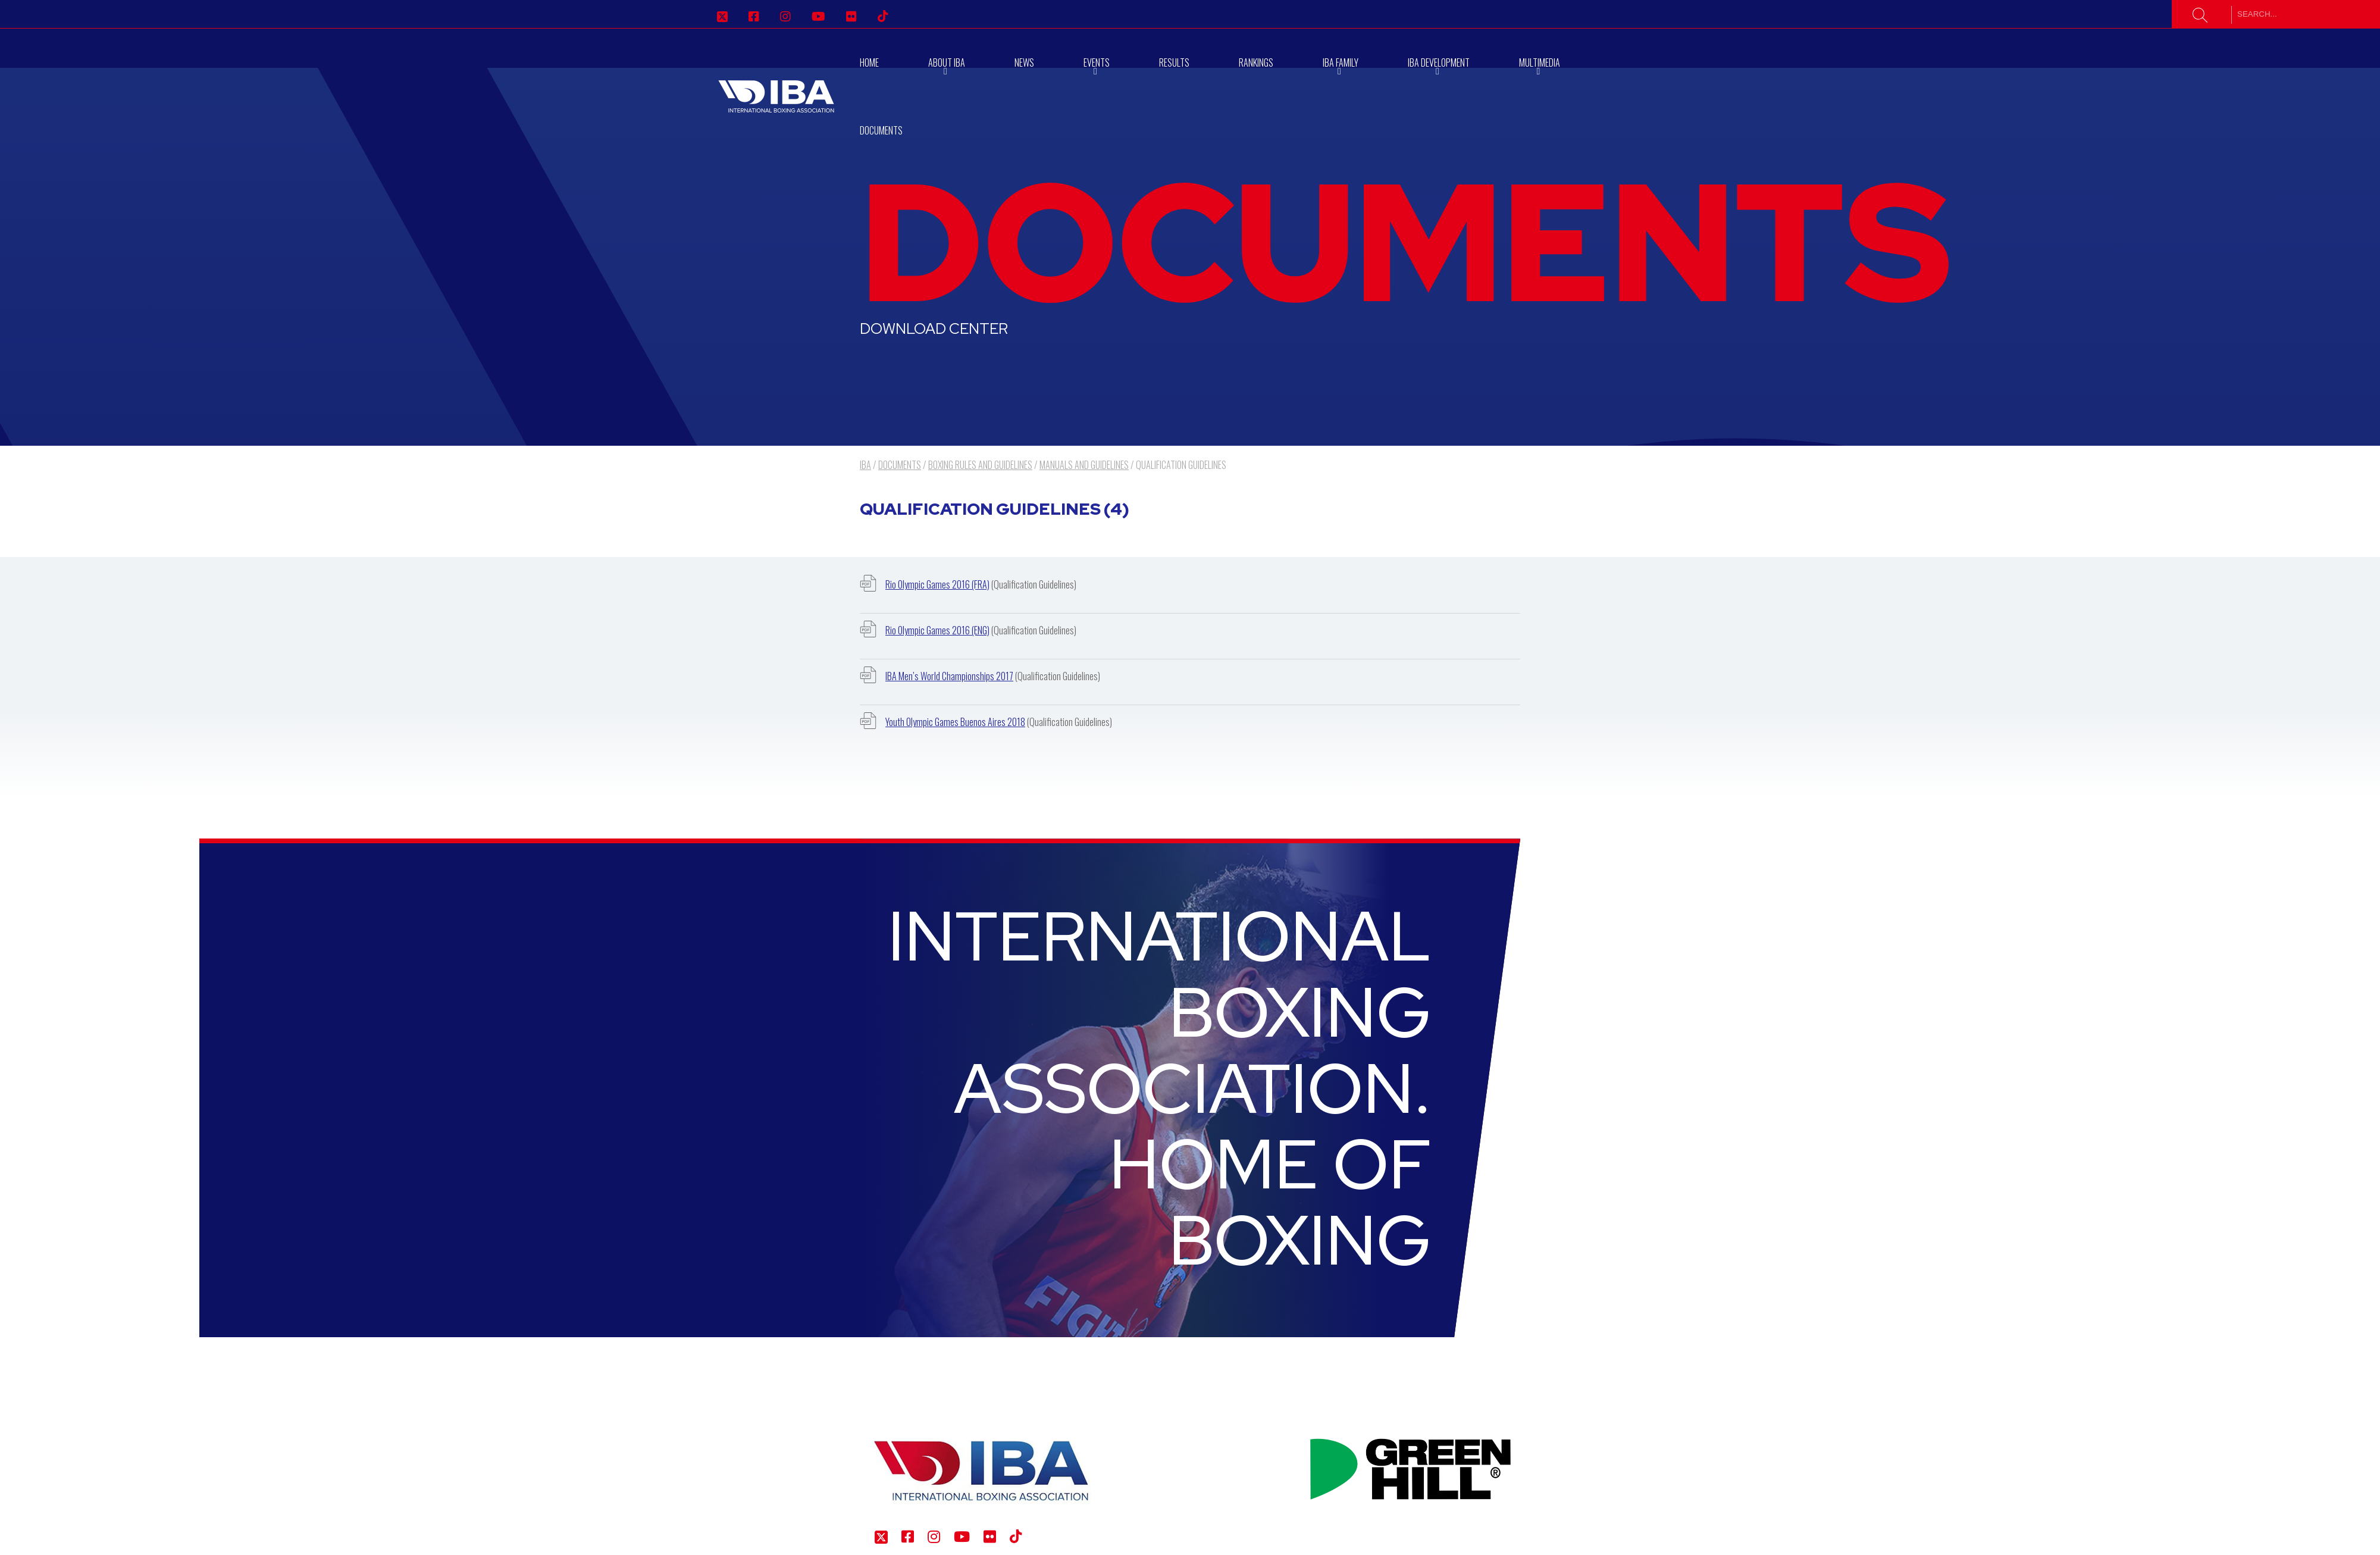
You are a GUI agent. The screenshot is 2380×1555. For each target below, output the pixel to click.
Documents (881, 130)
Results (1174, 62)
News (1024, 62)
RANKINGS (1256, 62)
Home (869, 62)
